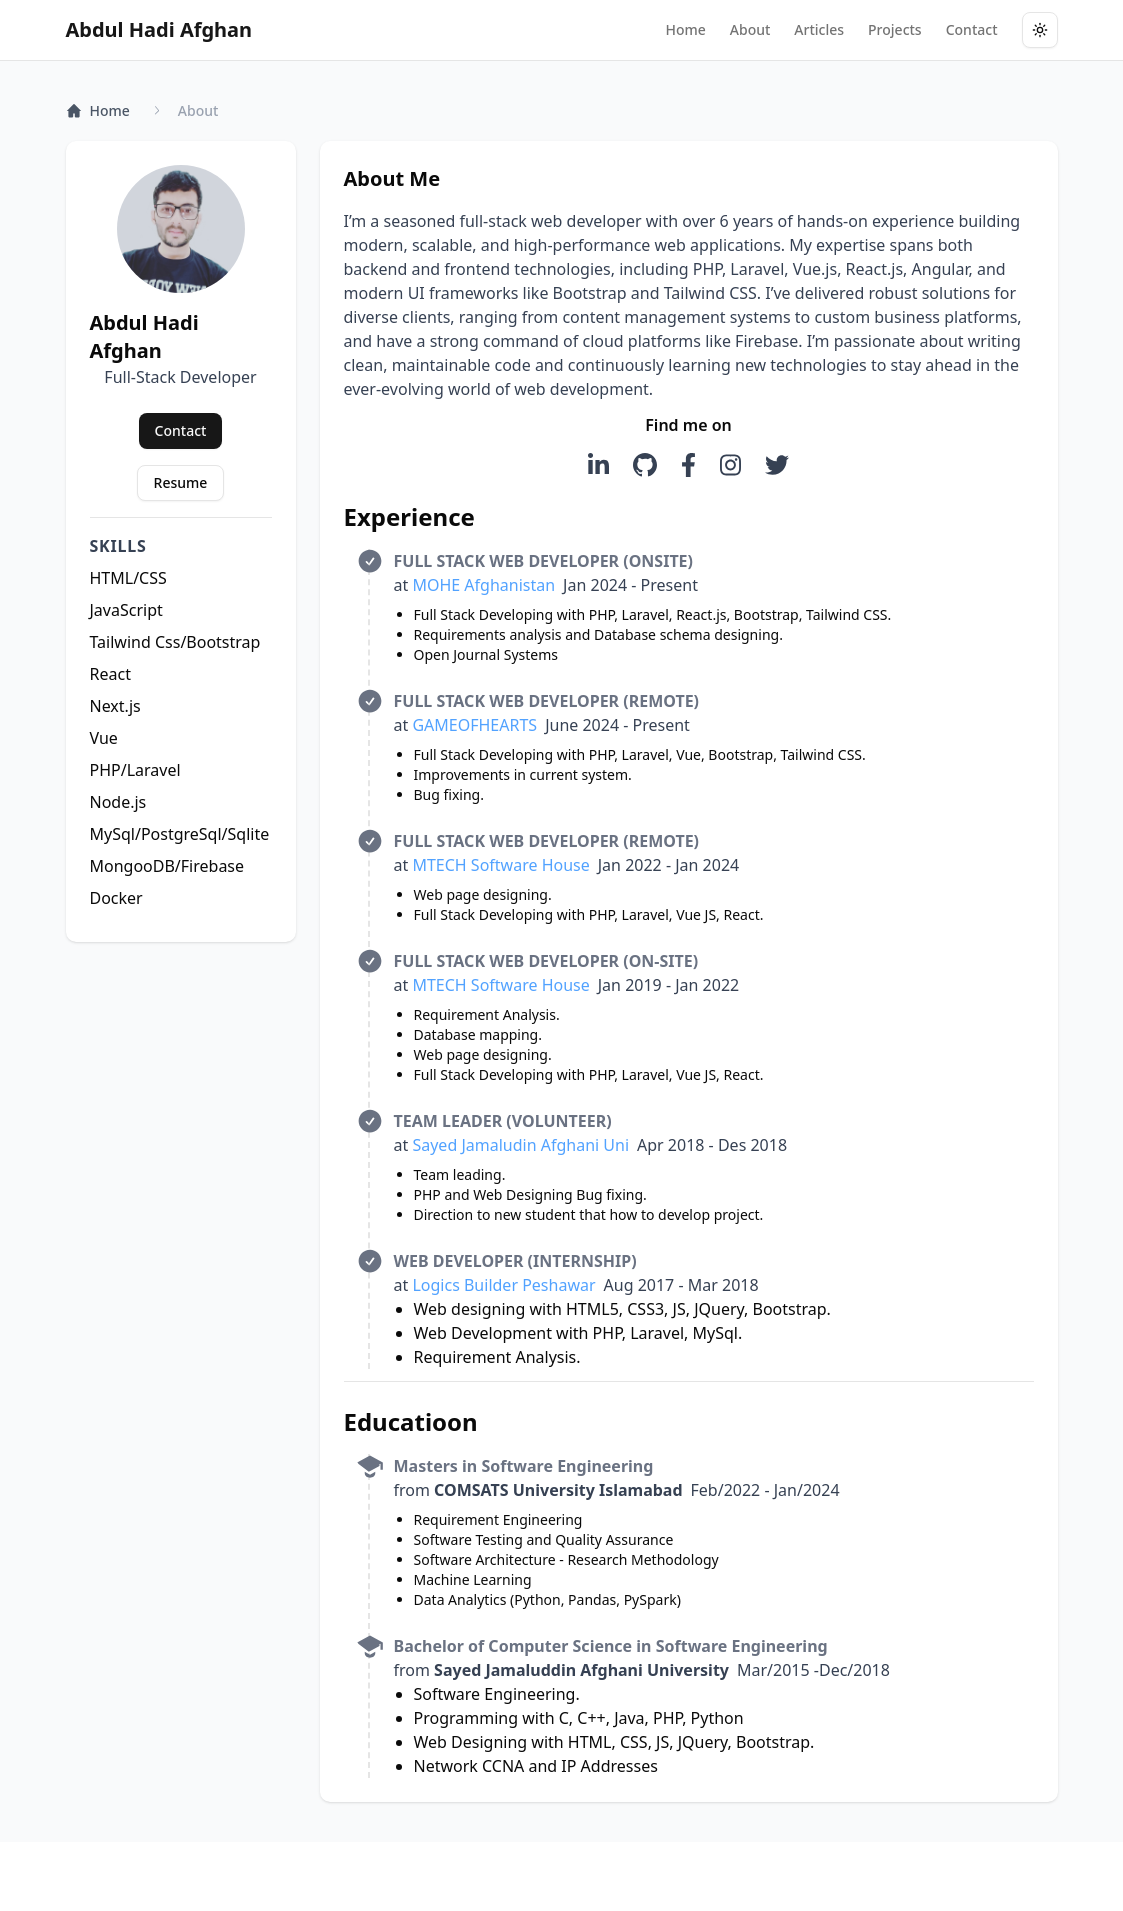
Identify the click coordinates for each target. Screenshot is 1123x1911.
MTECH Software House (500, 865)
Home (685, 29)
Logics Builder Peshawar (503, 1285)
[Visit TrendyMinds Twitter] (777, 465)
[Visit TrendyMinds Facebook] (688, 465)
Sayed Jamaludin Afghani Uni (520, 1145)
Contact (972, 29)
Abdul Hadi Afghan (159, 29)
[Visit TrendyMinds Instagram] (730, 465)
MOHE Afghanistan (483, 585)
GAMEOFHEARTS (474, 725)
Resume (181, 482)
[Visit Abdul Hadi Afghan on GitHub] (645, 465)
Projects (895, 29)
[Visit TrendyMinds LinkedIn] (598, 465)
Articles (819, 29)
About (750, 29)
